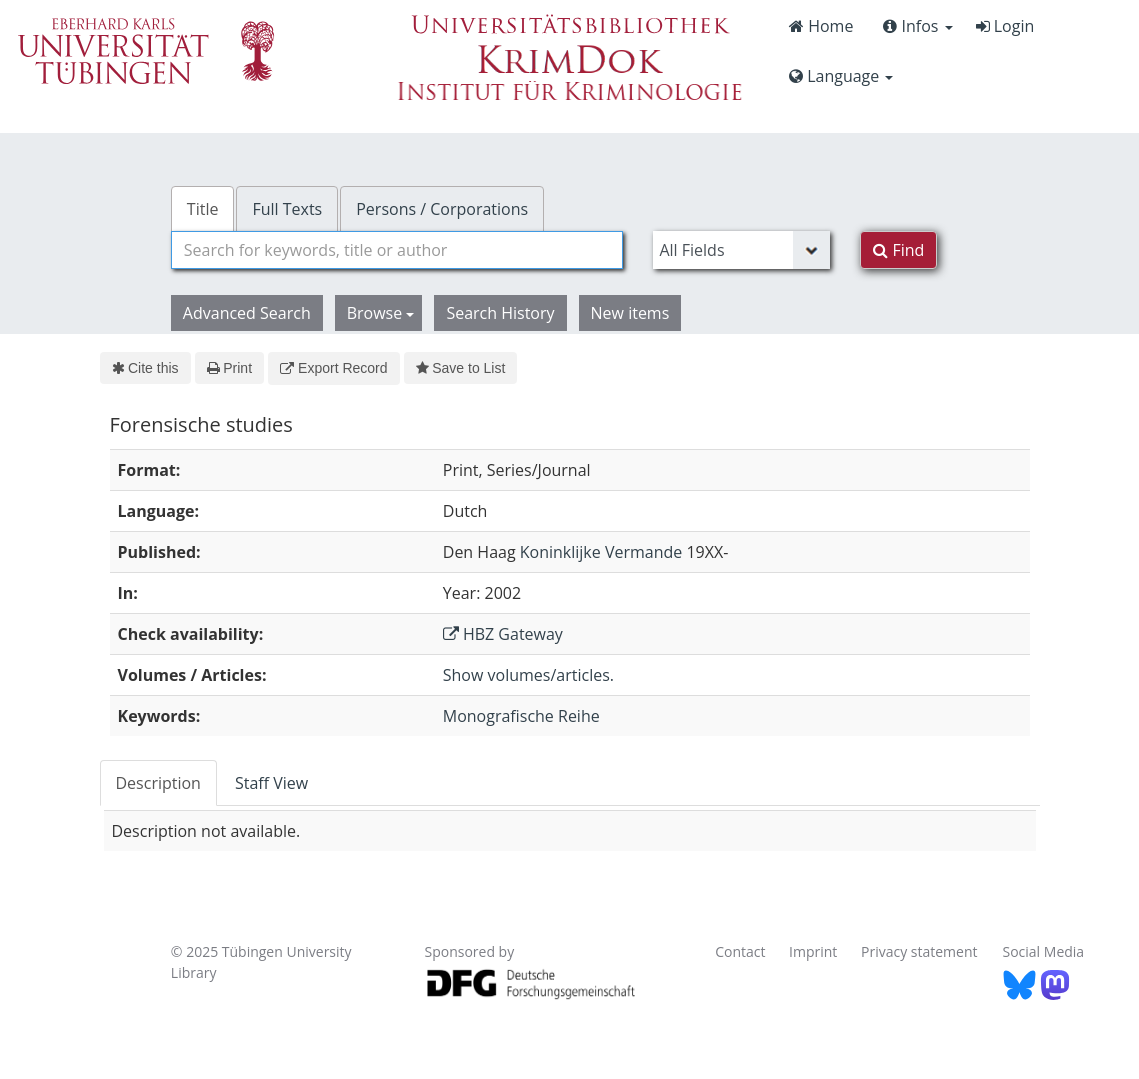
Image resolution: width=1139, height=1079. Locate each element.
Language (841, 76)
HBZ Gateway (503, 634)
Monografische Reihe (521, 716)
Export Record (333, 368)
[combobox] (397, 250)
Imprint (813, 951)
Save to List (461, 368)
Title (203, 209)
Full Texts (287, 209)
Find (898, 250)
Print (229, 368)
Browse (381, 313)
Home (821, 26)
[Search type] (741, 250)
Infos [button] (917, 26)
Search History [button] (500, 313)
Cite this (145, 368)
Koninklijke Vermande (601, 552)
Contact (740, 951)
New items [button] (630, 313)
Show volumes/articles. (528, 675)
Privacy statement (919, 951)
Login (1005, 26)
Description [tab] (158, 783)
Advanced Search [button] (247, 313)
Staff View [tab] (271, 783)
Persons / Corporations (442, 209)
